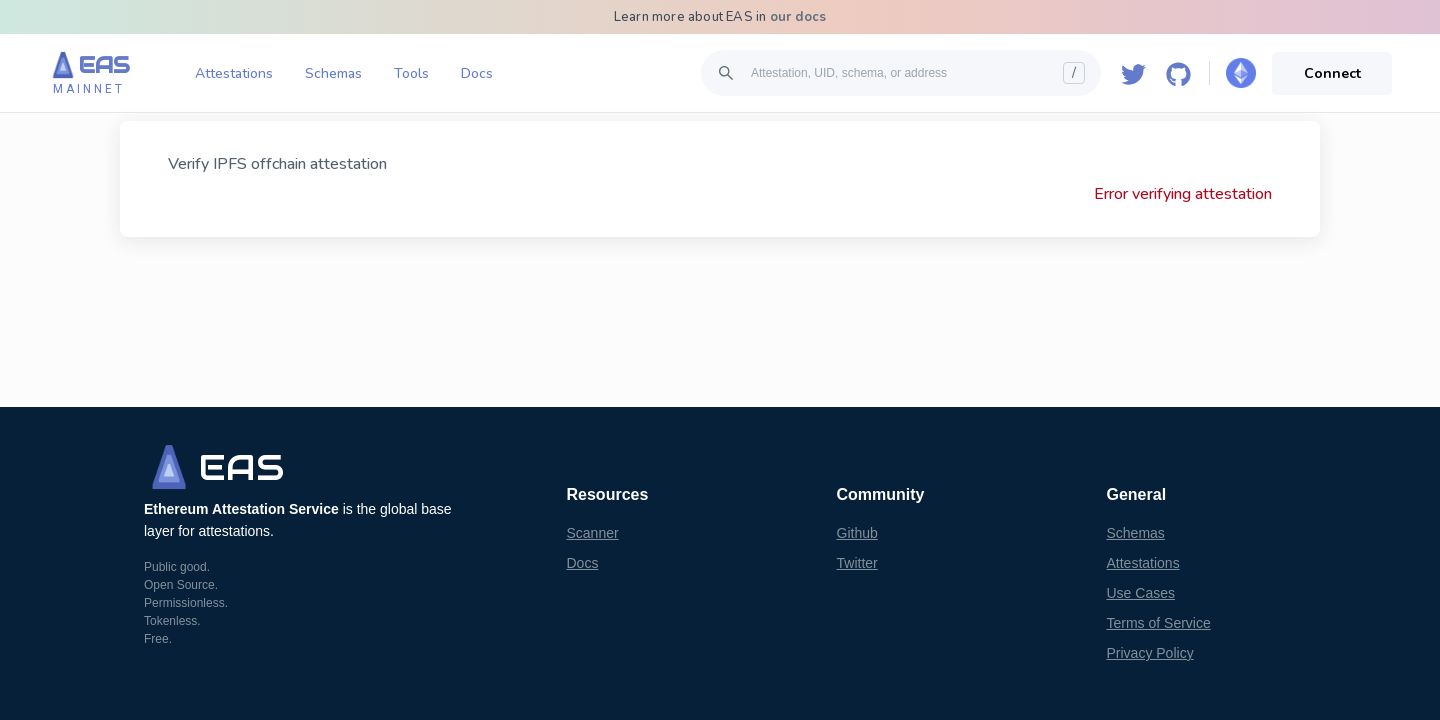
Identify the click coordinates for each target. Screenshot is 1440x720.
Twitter (857, 563)
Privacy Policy (1150, 653)
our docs (798, 17)
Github (857, 533)
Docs (477, 73)
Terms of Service (1159, 623)
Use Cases (1141, 593)
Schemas (333, 73)
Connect (1332, 73)
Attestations (234, 73)
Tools (411, 73)
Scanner (593, 533)
